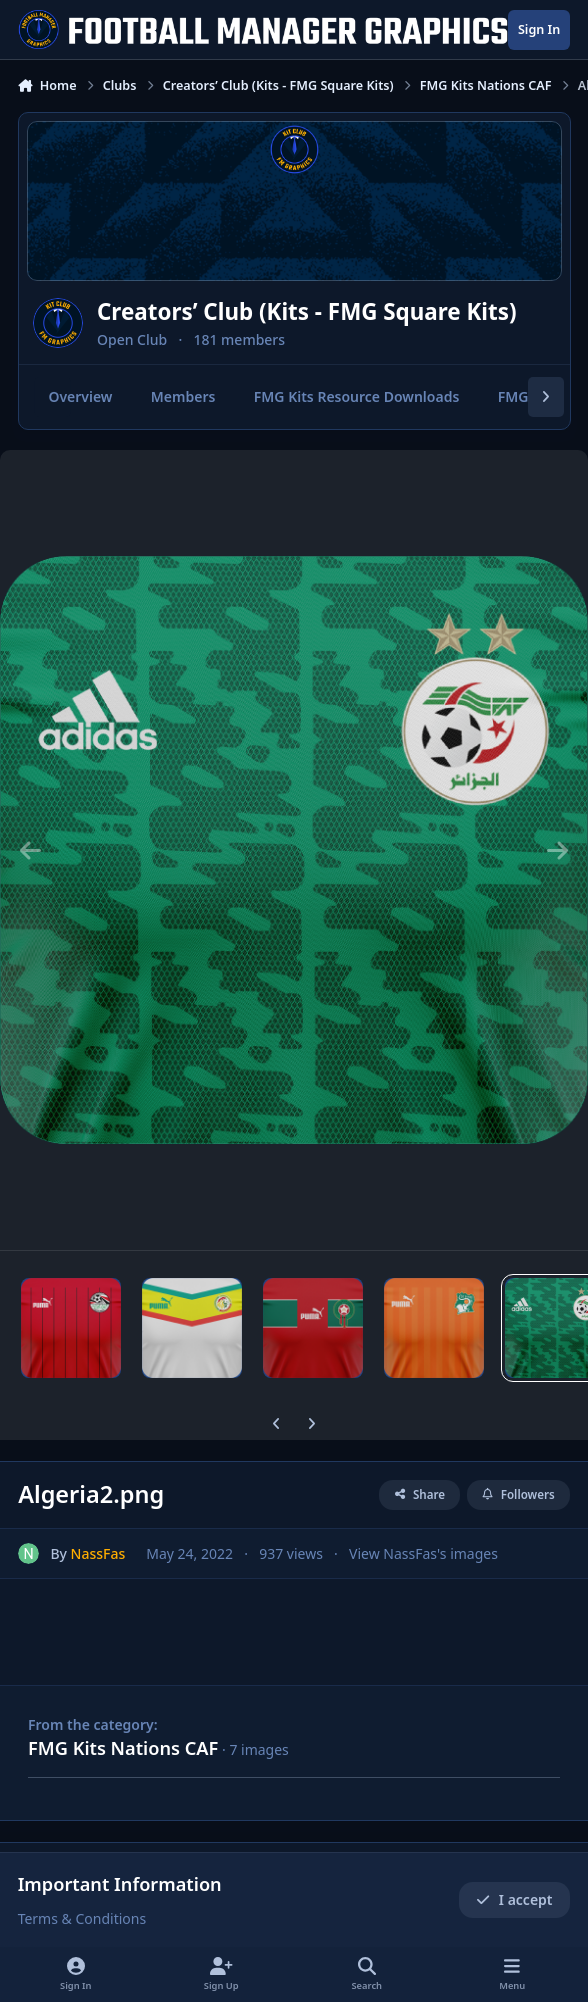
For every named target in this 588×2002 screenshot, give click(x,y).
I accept (514, 1899)
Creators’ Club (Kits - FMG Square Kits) (307, 311)
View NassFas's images (423, 1553)
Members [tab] (182, 396)
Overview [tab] (80, 396)
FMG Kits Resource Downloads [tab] (356, 396)
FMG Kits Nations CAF (123, 1748)
